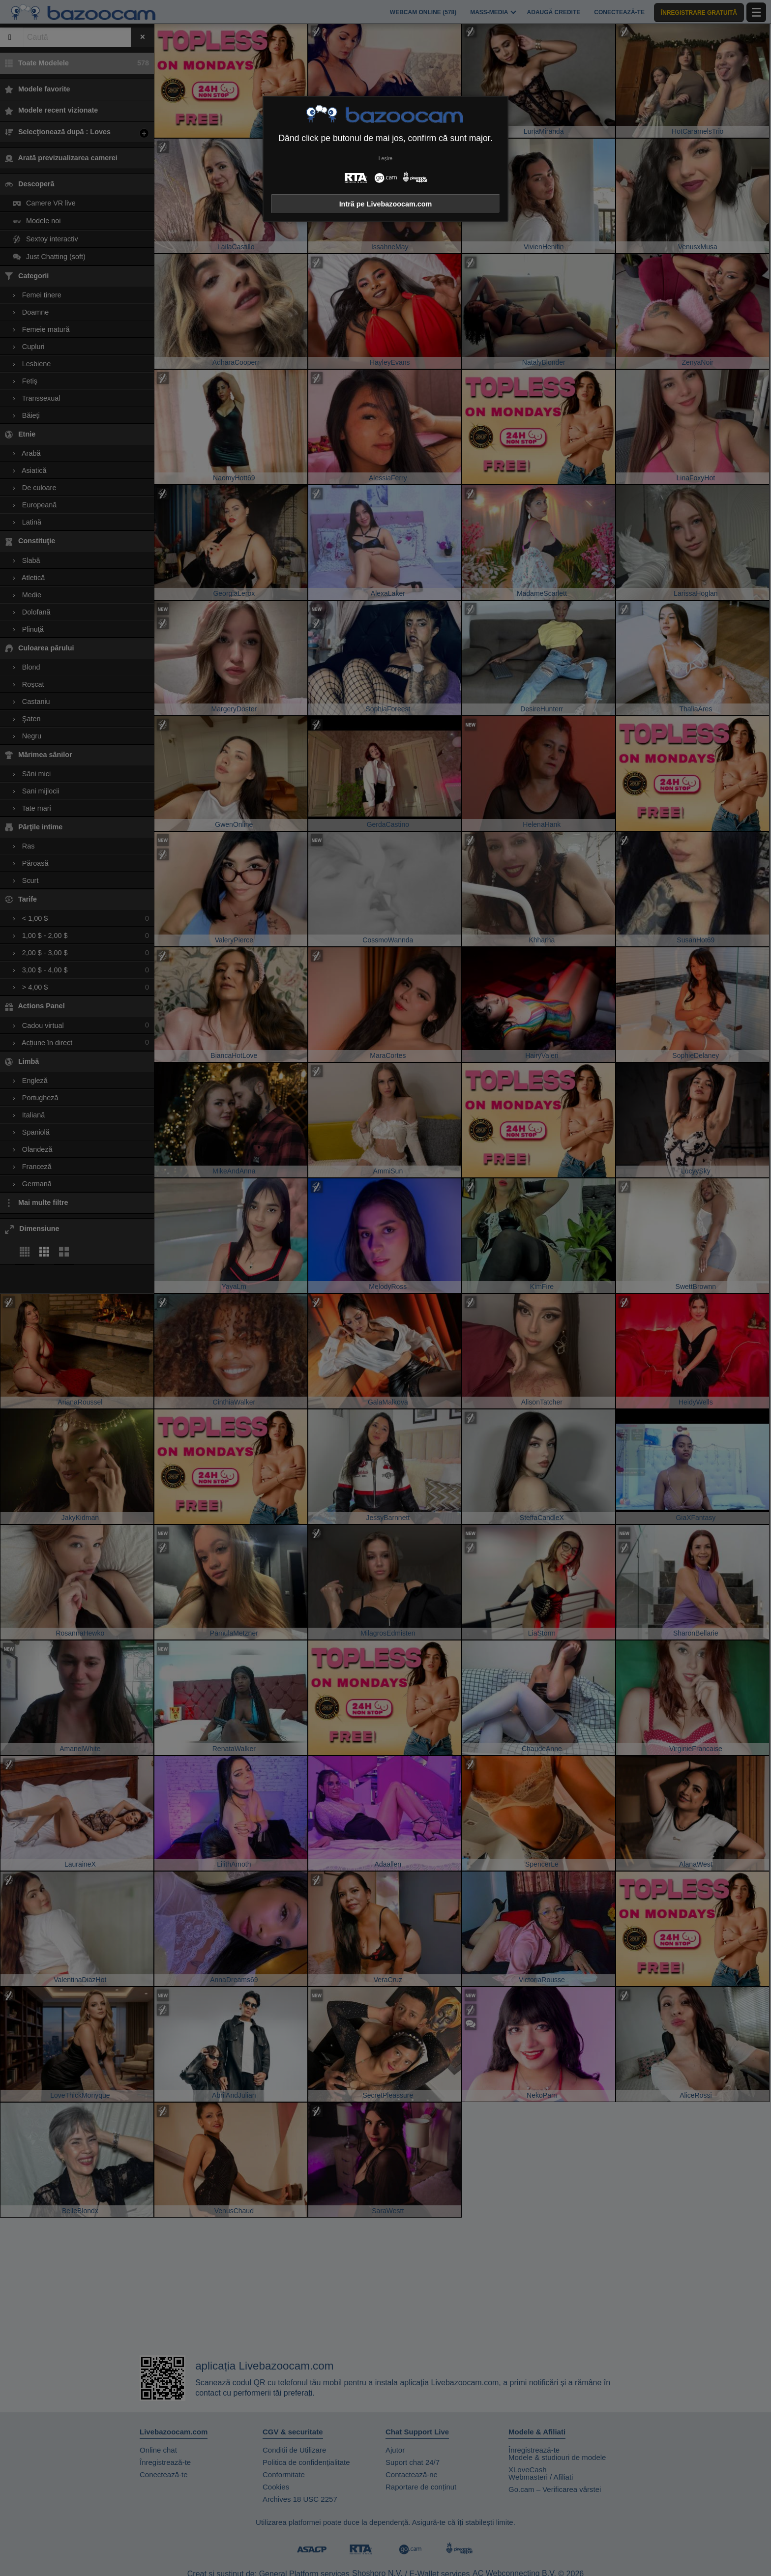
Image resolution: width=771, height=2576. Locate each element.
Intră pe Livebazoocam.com (385, 204)
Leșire (385, 158)
